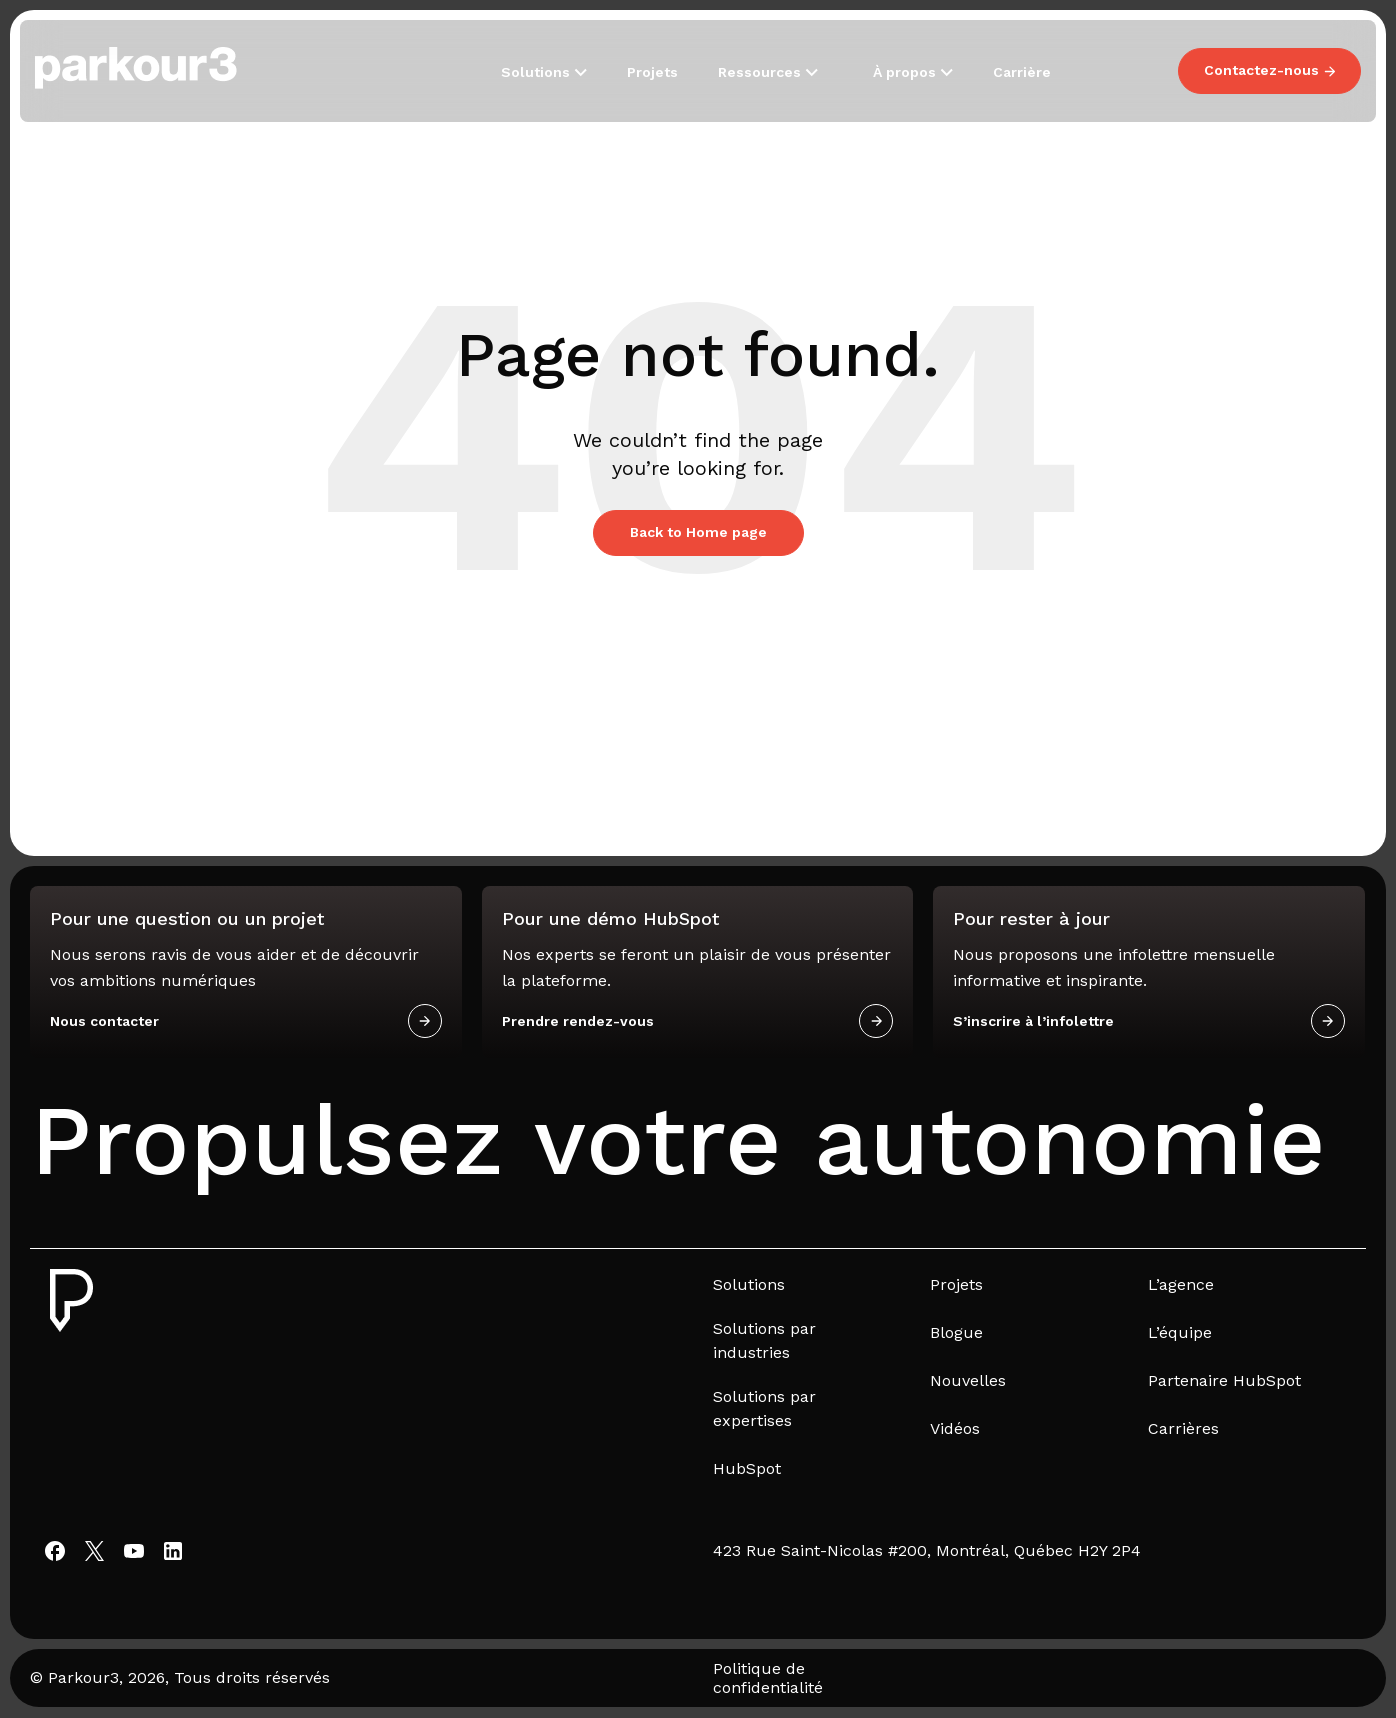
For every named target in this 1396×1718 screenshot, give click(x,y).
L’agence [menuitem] (1181, 1284)
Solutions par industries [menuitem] (764, 1340)
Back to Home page (698, 532)
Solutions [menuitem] (749, 1284)
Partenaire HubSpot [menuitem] (1224, 1380)
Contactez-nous (1269, 70)
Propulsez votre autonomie (678, 1140)
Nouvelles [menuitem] (968, 1380)
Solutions (537, 72)
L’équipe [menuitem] (1180, 1332)
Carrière (1022, 72)
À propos (906, 72)
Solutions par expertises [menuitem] (764, 1408)
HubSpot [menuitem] (747, 1468)
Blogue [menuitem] (956, 1332)
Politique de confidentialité (768, 1678)
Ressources (761, 72)
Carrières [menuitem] (1183, 1428)
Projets (652, 72)
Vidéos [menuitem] (955, 1428)
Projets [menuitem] (956, 1284)
